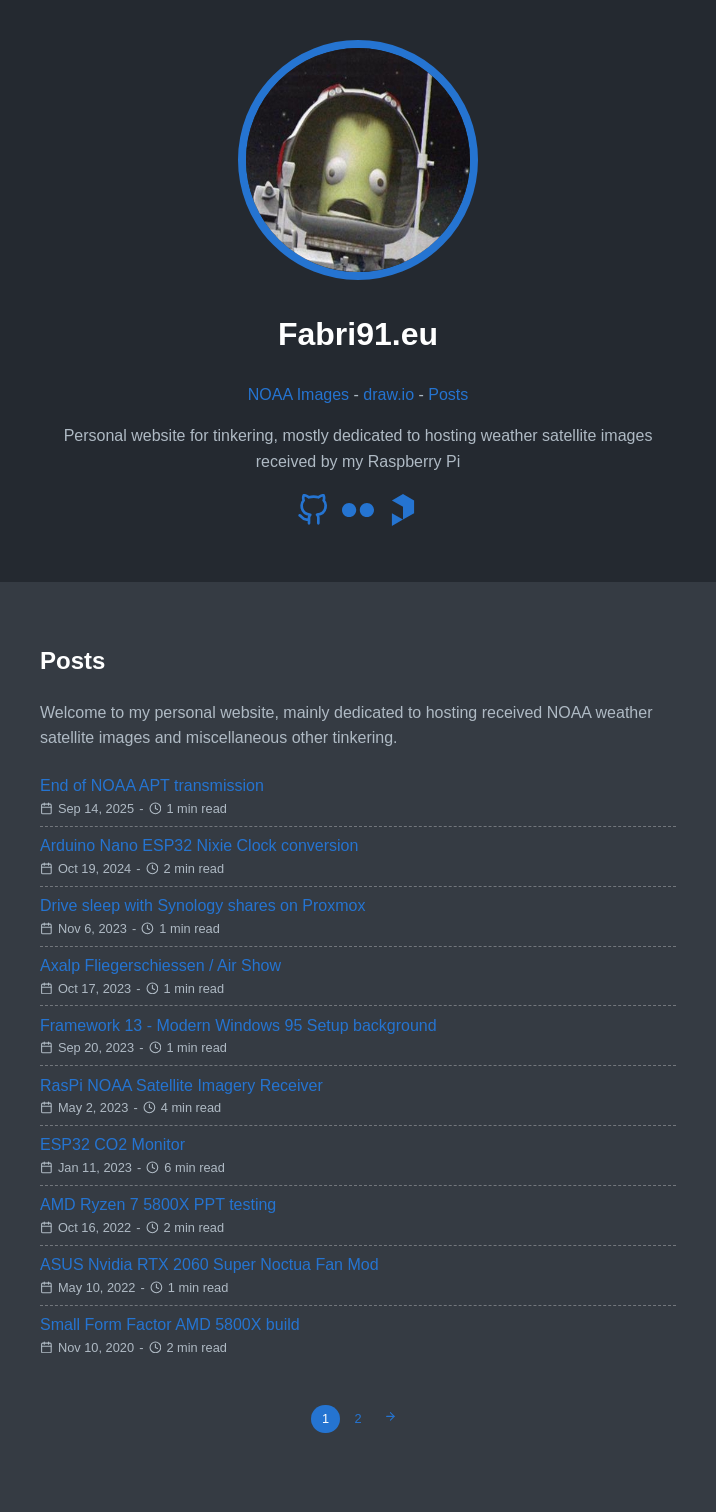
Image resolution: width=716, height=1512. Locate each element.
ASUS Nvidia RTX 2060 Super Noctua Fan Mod (209, 1264)
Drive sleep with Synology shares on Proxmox (202, 905)
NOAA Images (298, 394)
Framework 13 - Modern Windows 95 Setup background (238, 1025)
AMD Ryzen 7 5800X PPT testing (158, 1204)
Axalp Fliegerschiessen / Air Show (160, 965)
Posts (448, 394)
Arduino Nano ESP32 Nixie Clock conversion (199, 845)
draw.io (388, 394)
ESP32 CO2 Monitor (112, 1144)
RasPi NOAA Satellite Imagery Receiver (181, 1085)
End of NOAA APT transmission (152, 785)
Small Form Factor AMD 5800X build (170, 1324)
